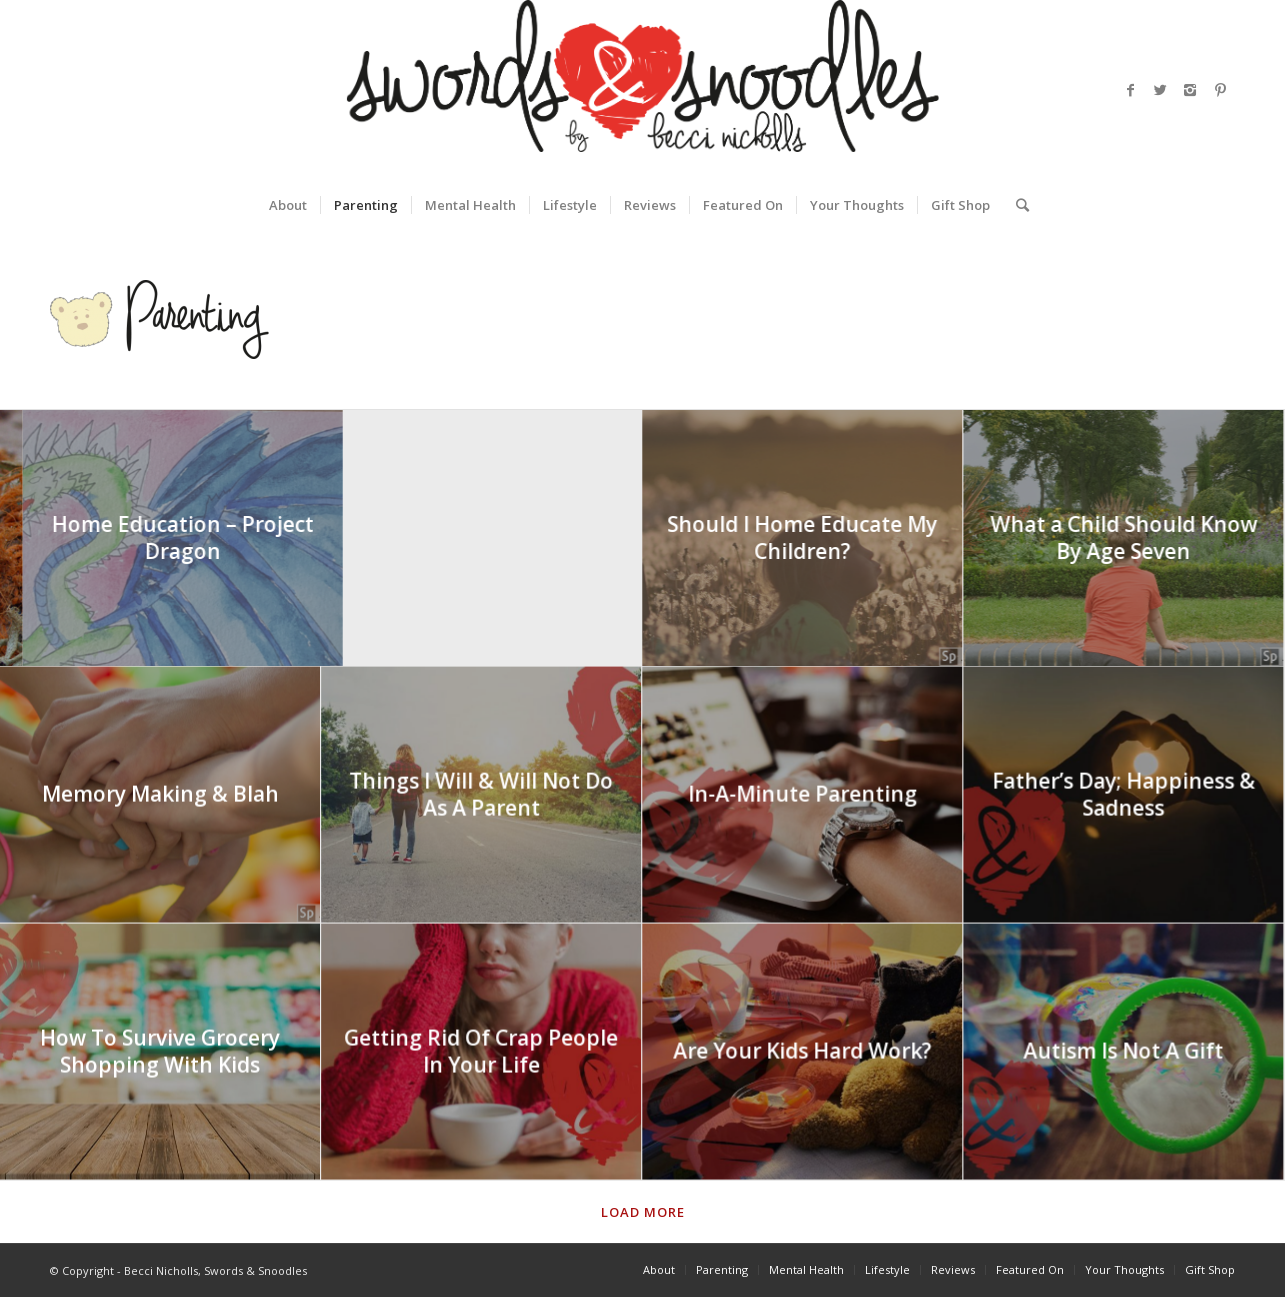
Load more (643, 1212)
